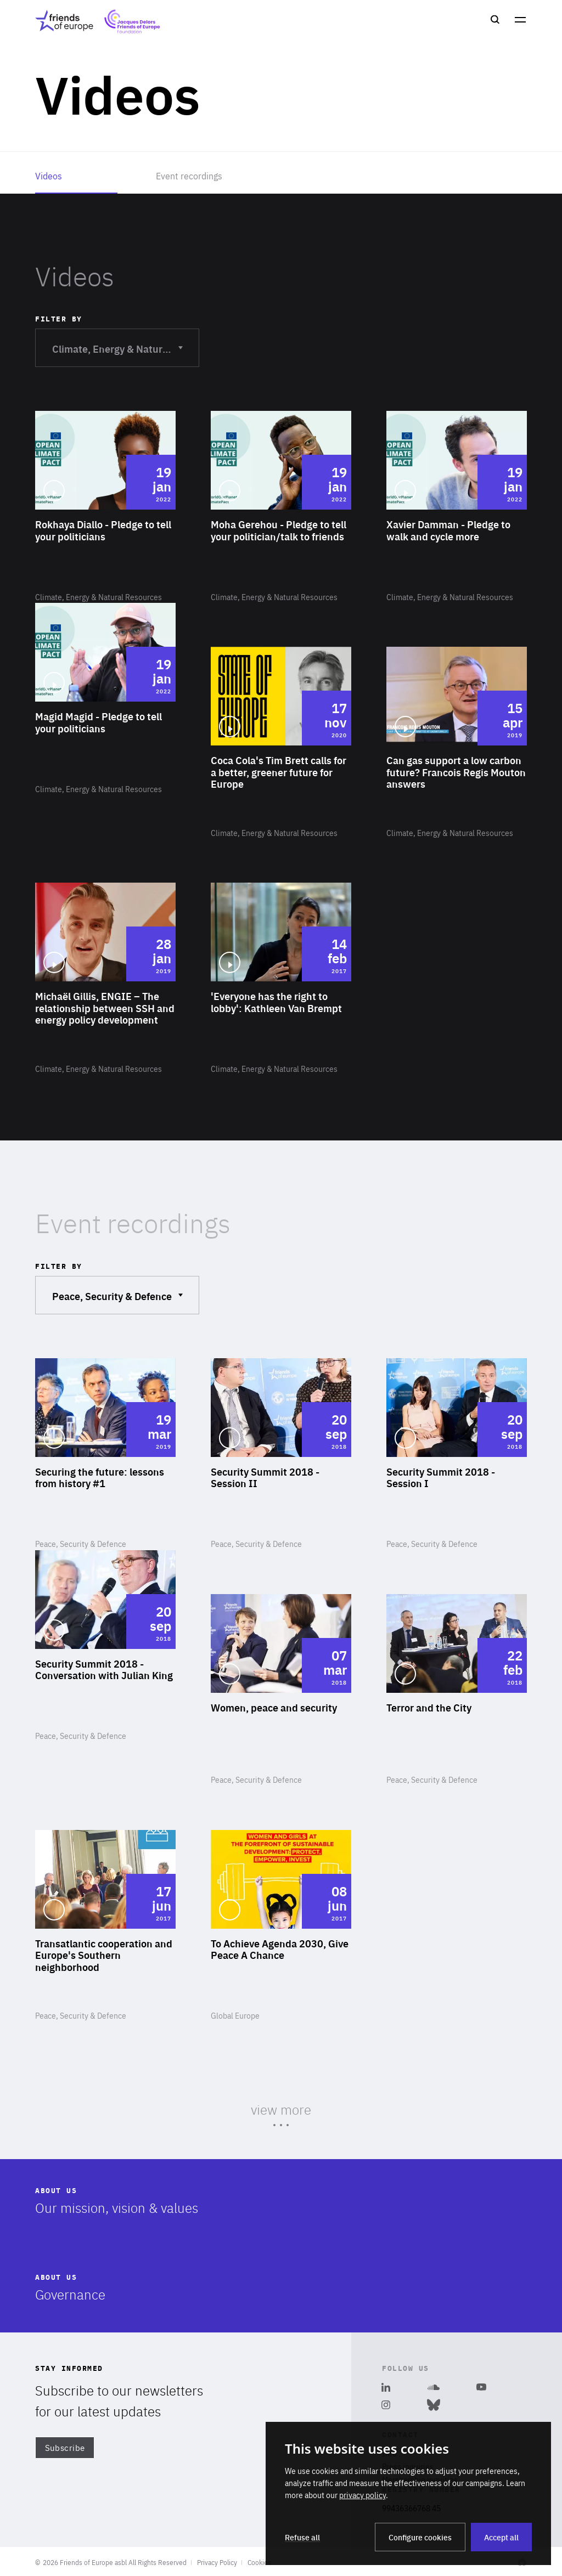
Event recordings (189, 176)
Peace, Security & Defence (117, 1289)
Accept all (501, 2537)
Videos (48, 176)
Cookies (259, 2562)
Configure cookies (420, 2537)
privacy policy (362, 2494)
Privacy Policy (217, 2562)
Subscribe (65, 2448)
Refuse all (302, 2537)
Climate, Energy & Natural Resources (125, 342)
